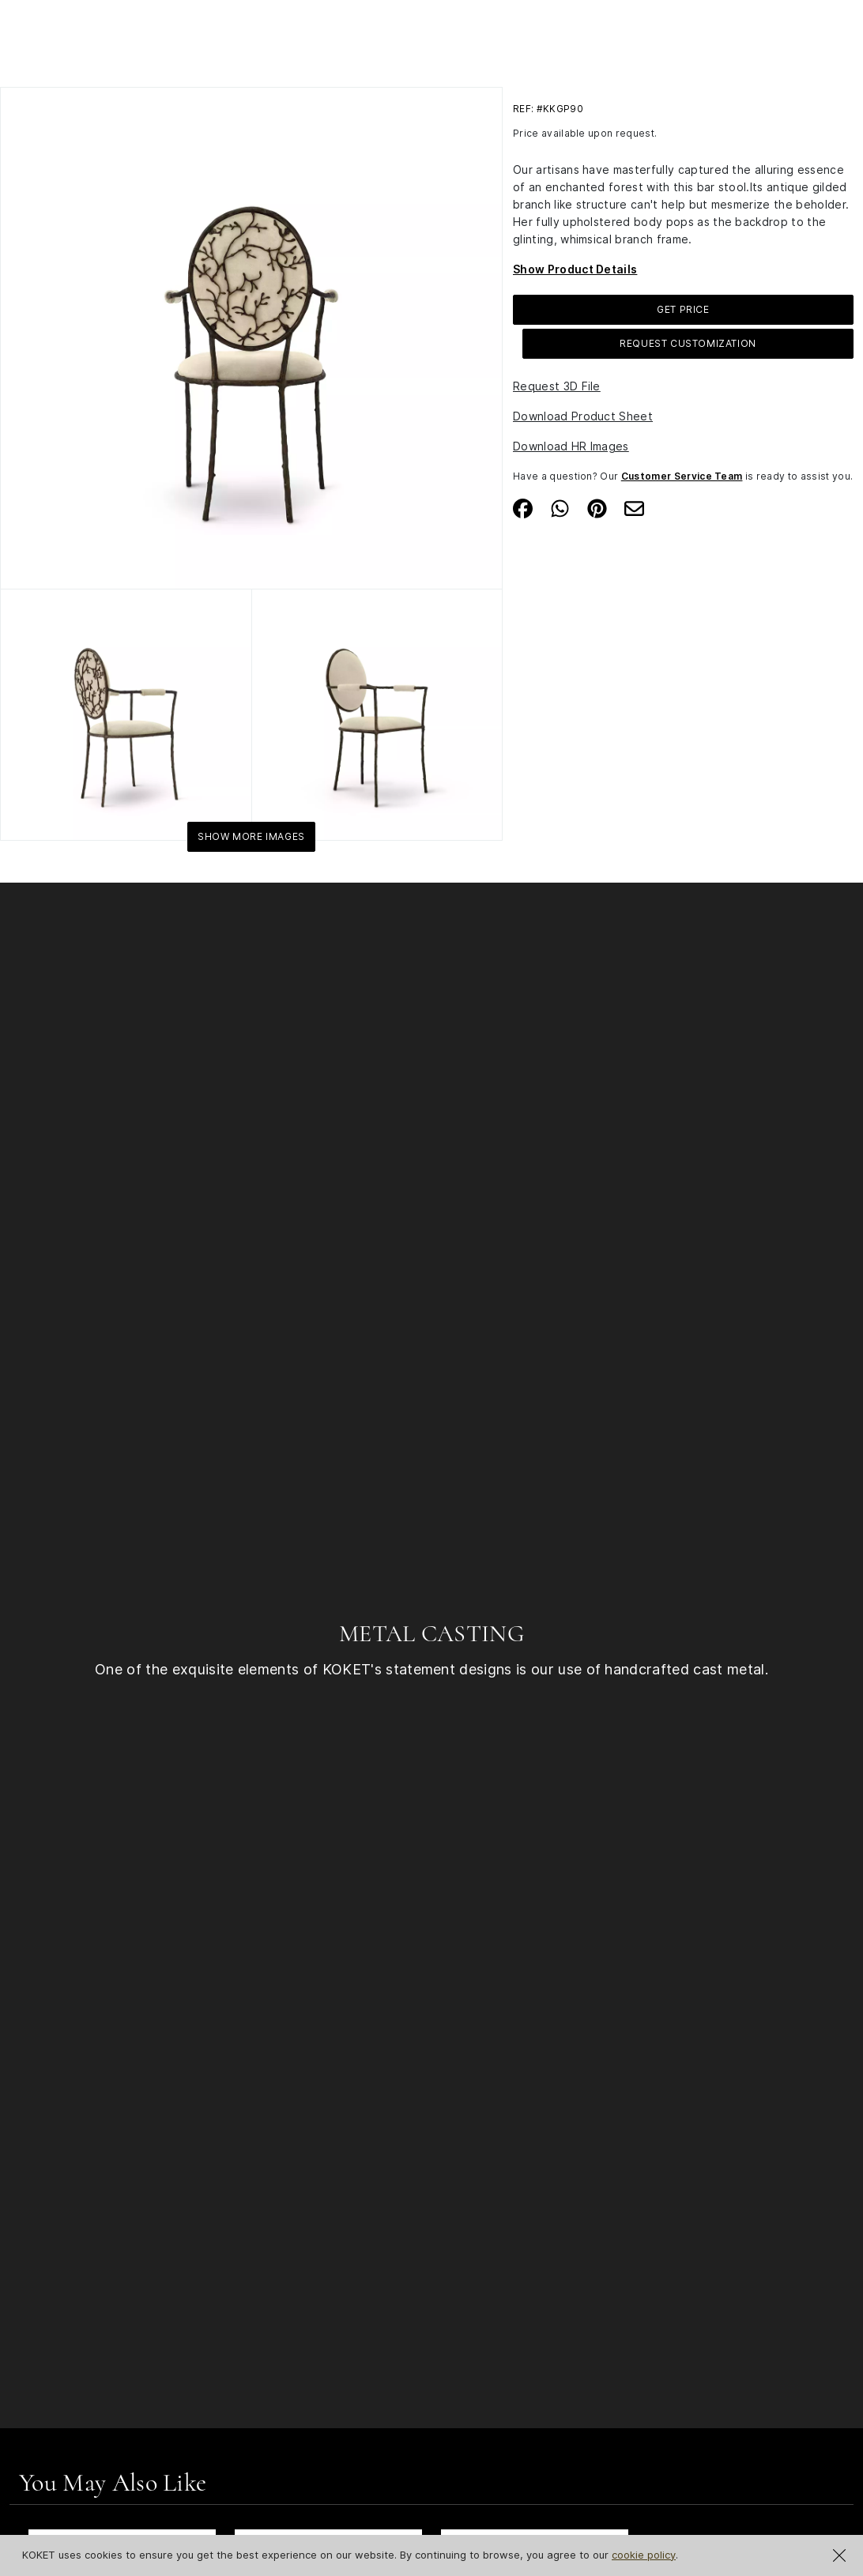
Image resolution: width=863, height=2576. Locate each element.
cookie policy (644, 2554)
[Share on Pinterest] (597, 507)
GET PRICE (683, 309)
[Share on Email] (634, 507)
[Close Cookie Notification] (839, 2555)
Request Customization (688, 343)
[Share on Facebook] (523, 507)
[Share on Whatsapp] (560, 507)
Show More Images (251, 836)
